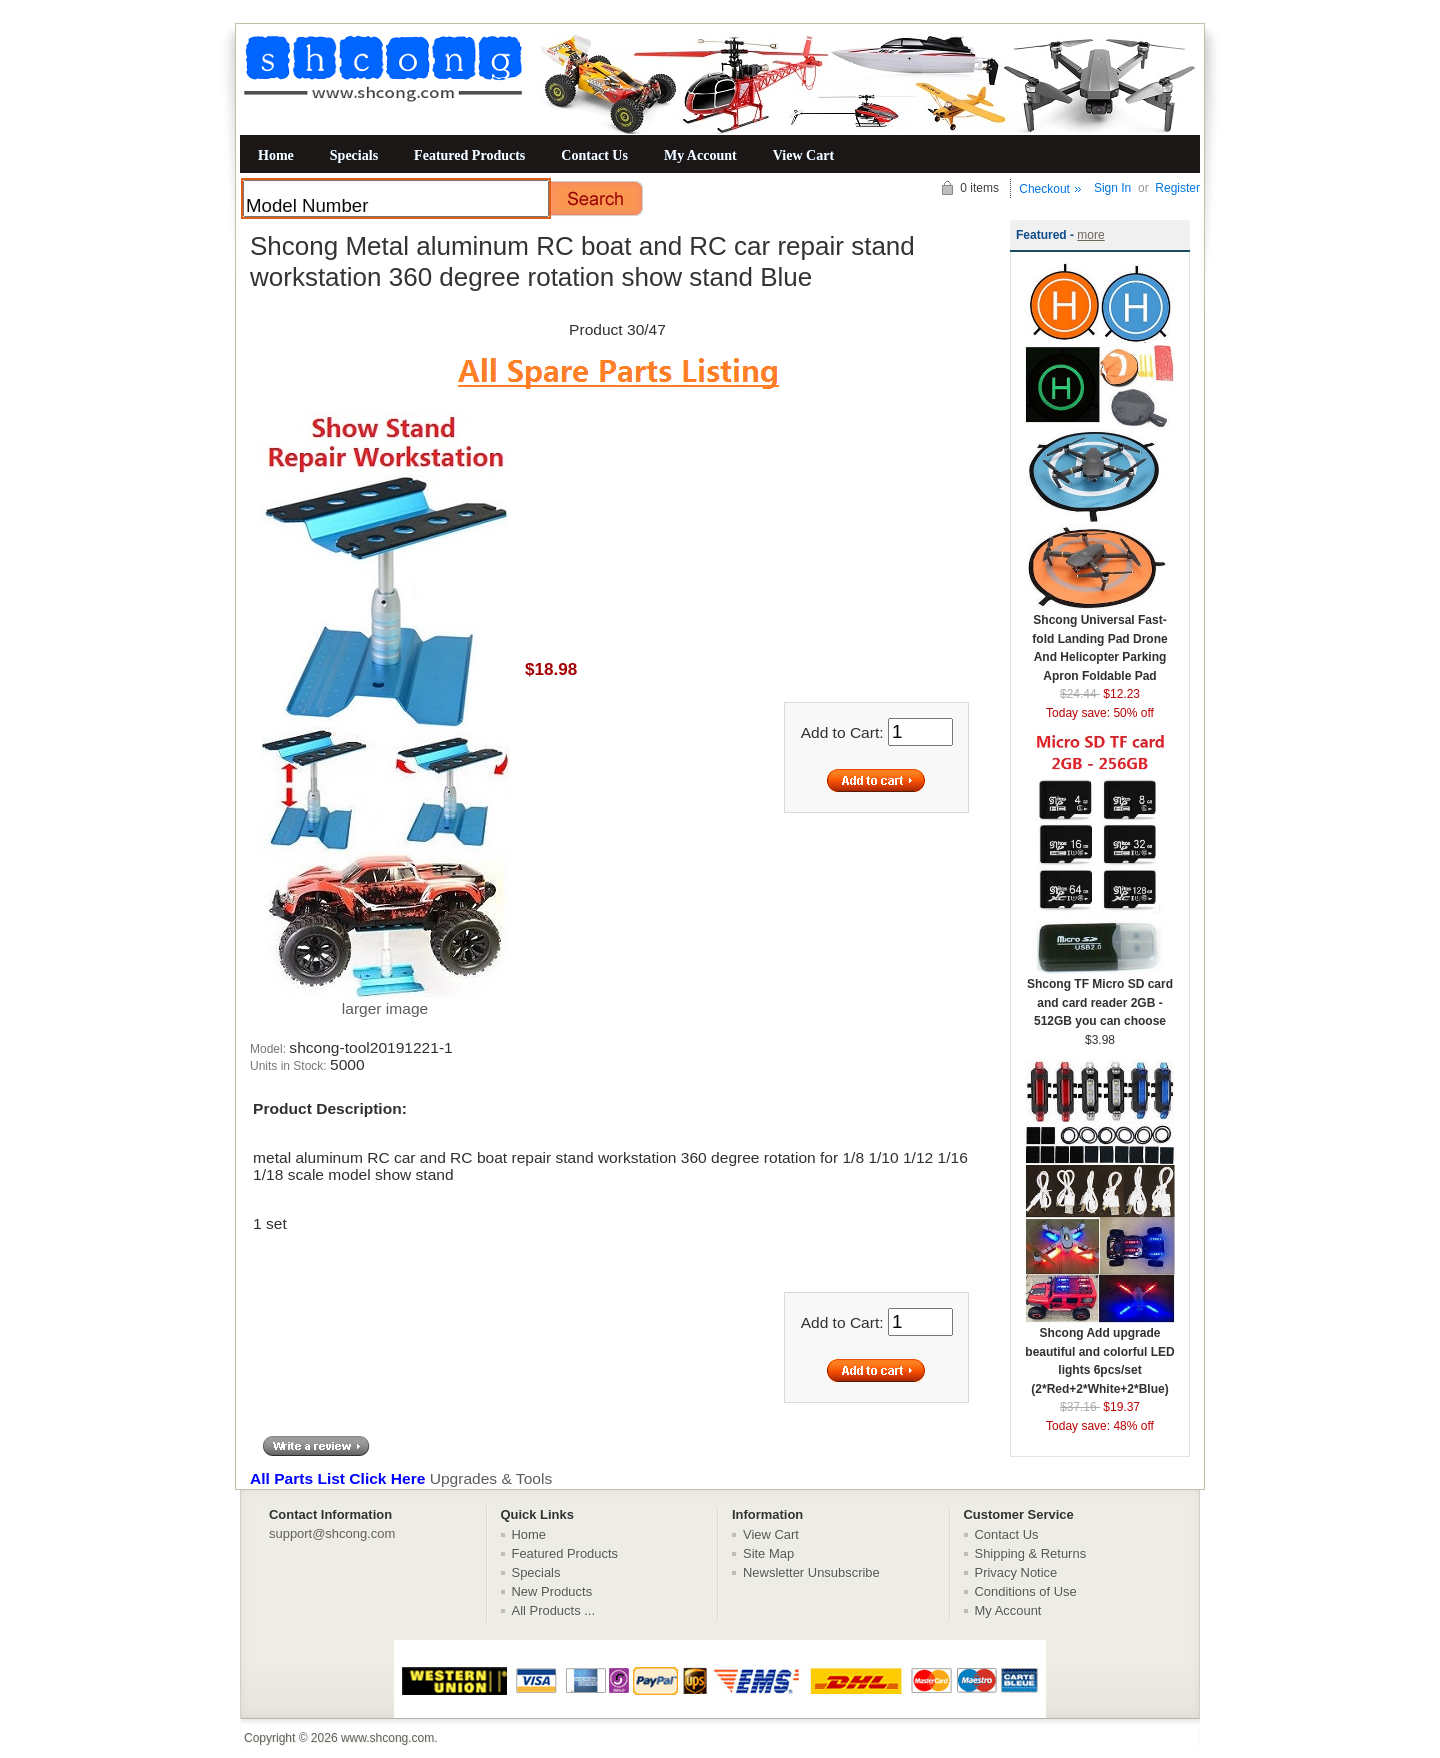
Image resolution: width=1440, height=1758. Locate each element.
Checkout (1044, 189)
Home (276, 155)
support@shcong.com (332, 1533)
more (1090, 235)
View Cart (803, 155)
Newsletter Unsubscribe (811, 1572)
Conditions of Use (1026, 1591)
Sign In (1112, 188)
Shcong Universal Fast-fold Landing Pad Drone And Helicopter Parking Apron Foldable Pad (1100, 641)
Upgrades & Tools (401, 1478)
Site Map (768, 1553)
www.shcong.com (387, 1738)
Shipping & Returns (1031, 1553)
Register (1177, 188)
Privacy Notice (1016, 1572)
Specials (354, 155)
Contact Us (594, 155)
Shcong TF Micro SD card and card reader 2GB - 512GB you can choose (1100, 996)
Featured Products (469, 155)
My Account (700, 155)
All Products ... (554, 1610)
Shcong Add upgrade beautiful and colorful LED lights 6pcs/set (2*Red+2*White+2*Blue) (1100, 1354)
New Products (552, 1591)
